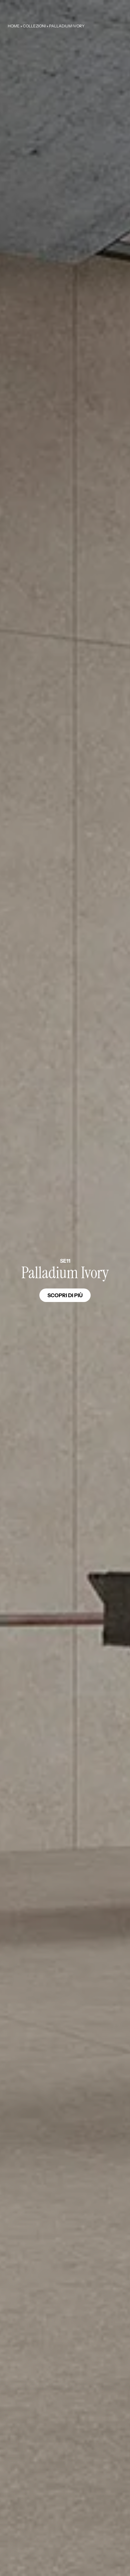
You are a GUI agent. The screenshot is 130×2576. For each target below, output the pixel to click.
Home (14, 26)
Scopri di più (65, 1295)
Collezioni (34, 26)
